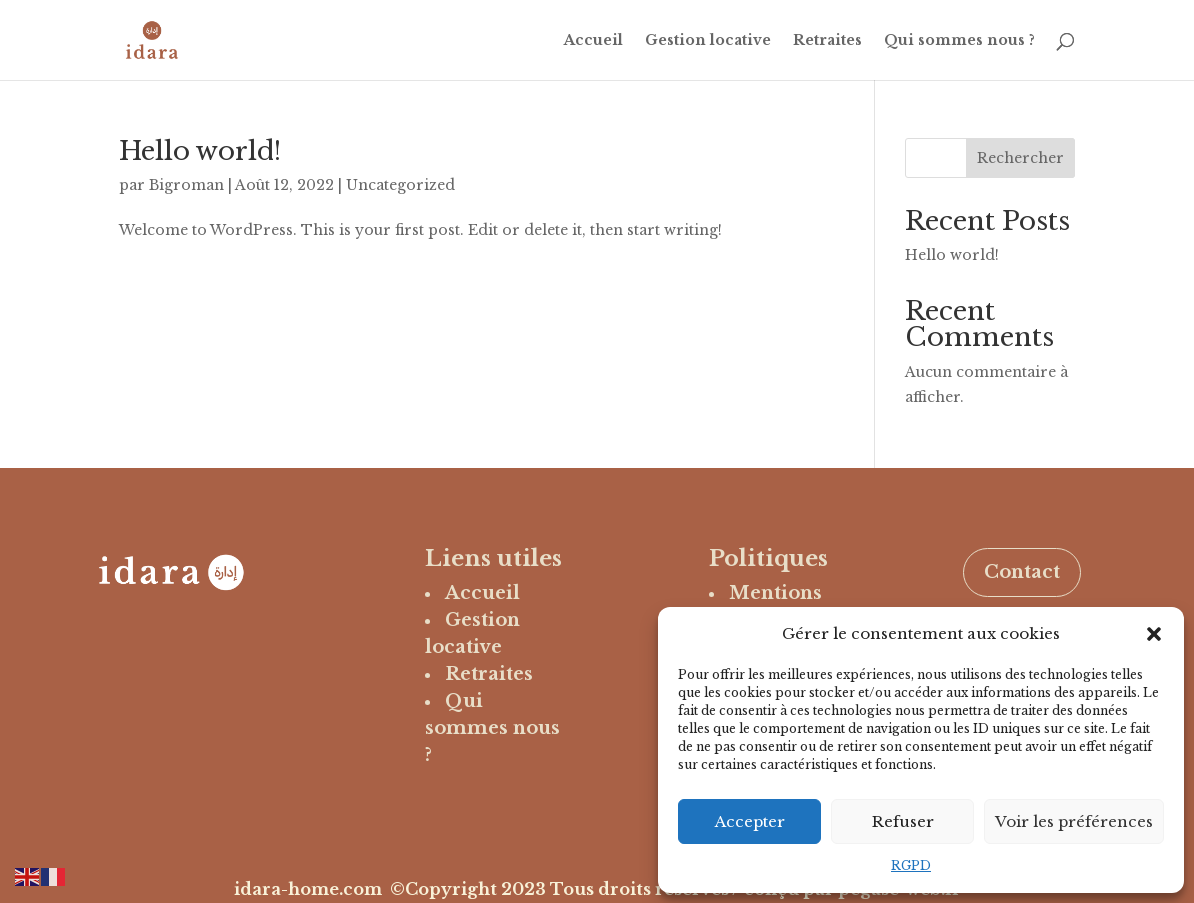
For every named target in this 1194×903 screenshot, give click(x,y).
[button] (1154, 634)
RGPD (911, 865)
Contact (1022, 572)
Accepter (750, 821)
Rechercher (1020, 158)
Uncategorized (400, 185)
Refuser (903, 821)
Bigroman (186, 185)
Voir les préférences (1074, 821)
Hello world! (200, 151)
